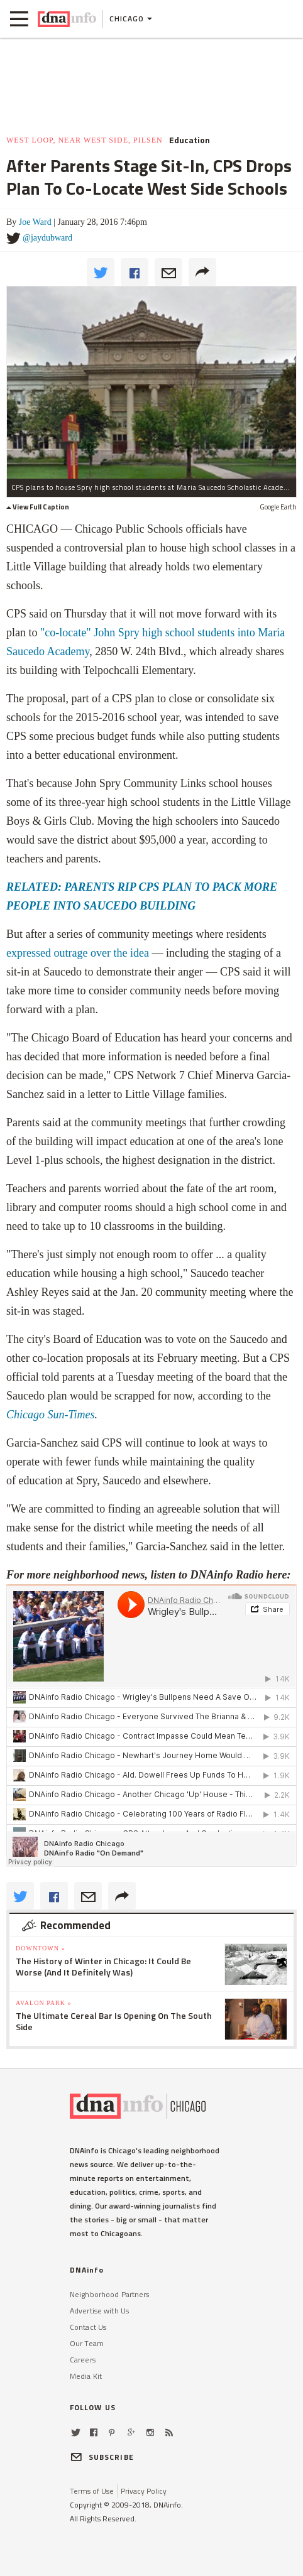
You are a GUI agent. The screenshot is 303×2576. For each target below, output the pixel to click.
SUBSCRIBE (102, 2457)
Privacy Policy (144, 2491)
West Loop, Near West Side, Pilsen (84, 140)
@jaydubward (47, 237)
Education (189, 140)
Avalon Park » (43, 2002)
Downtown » (40, 1948)
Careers (83, 2360)
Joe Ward (35, 222)
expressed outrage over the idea (77, 953)
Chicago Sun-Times (50, 1414)
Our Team (87, 2343)
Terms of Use (92, 2491)
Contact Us (88, 2327)
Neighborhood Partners (110, 2294)
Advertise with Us (99, 2311)
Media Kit (86, 2376)
